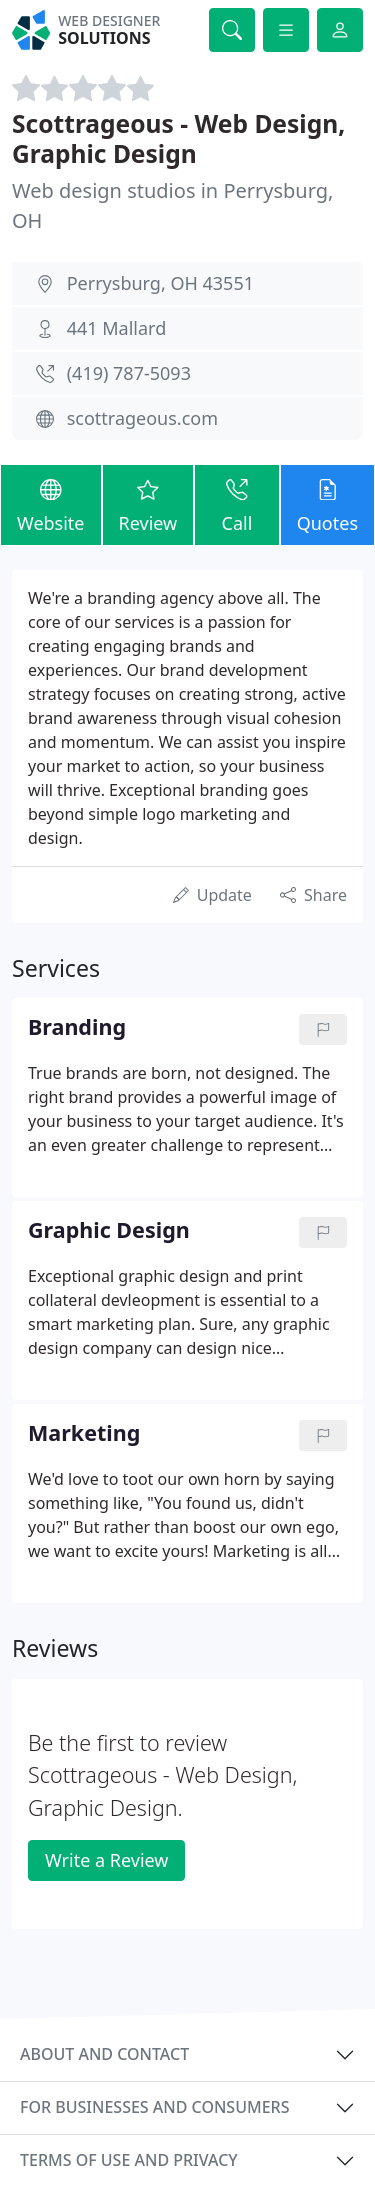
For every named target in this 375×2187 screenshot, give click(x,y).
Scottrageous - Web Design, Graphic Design (178, 138)
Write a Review (106, 1860)
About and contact (104, 2054)
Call (236, 503)
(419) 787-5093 (129, 373)
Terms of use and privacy (129, 2160)
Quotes (327, 503)
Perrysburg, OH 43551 (160, 283)
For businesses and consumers (154, 2107)
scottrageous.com (142, 418)
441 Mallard (117, 328)
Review (148, 503)
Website (51, 503)
